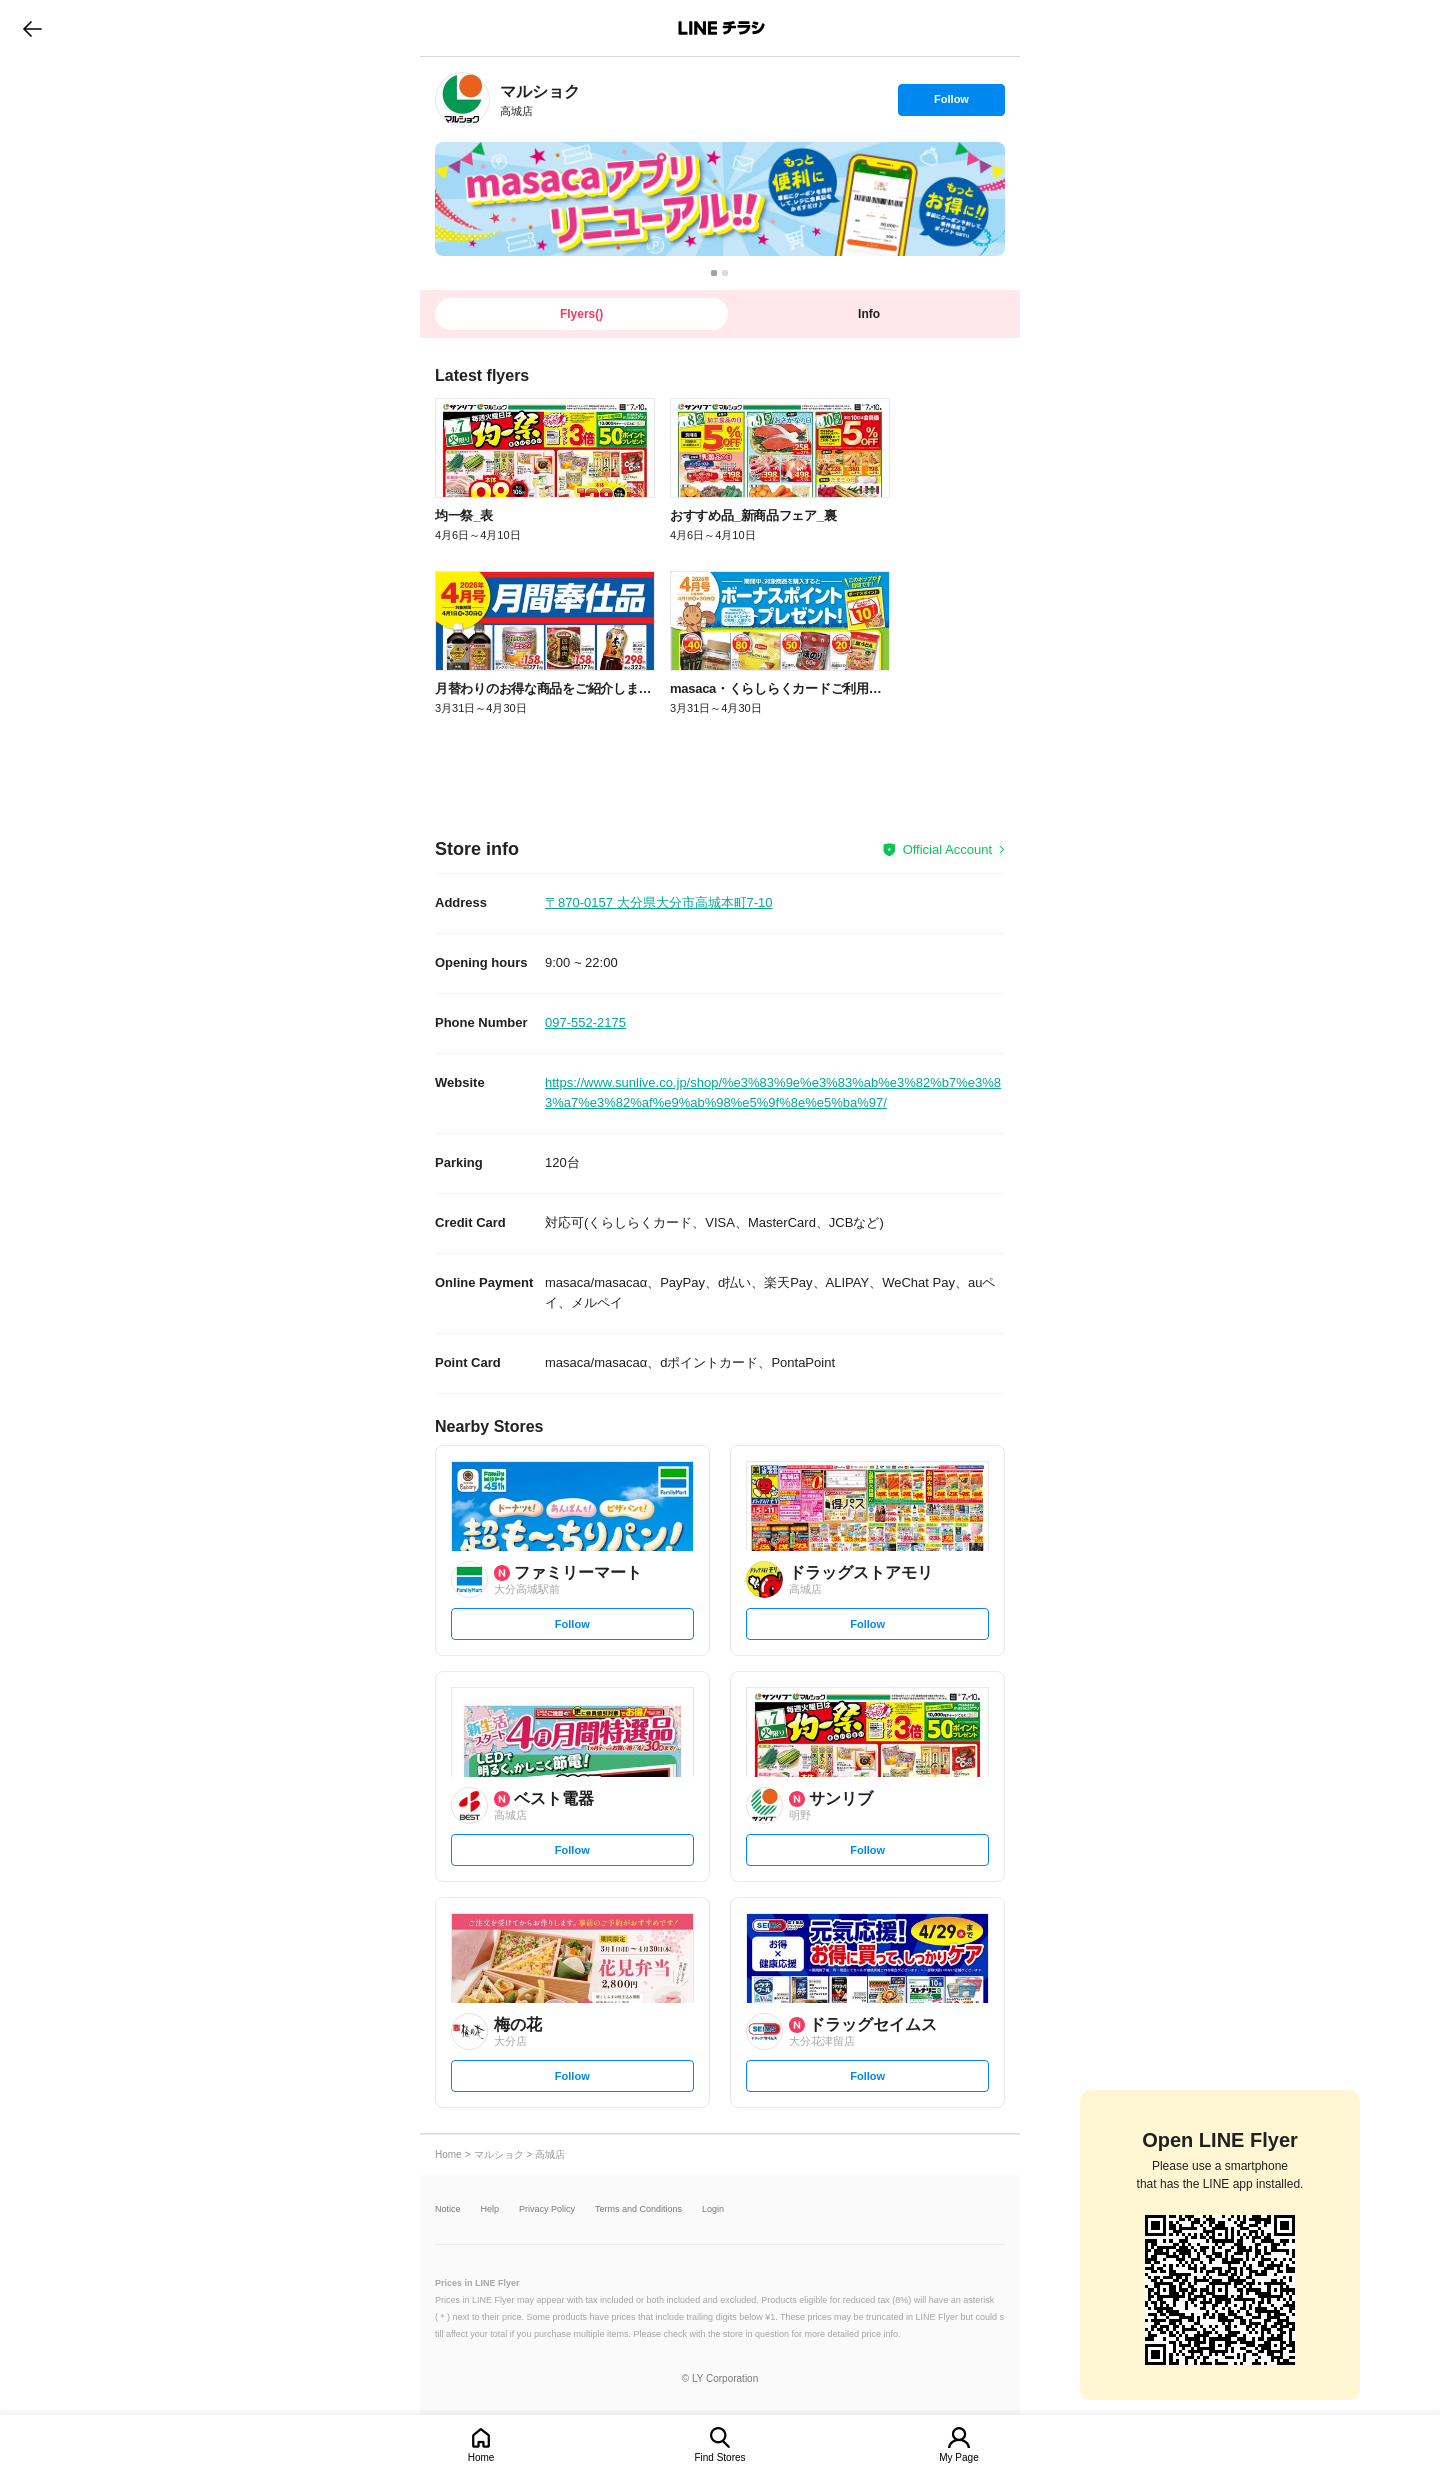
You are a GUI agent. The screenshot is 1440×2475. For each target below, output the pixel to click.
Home (481, 2457)
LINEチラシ (721, 28)
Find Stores (719, 2457)
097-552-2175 (585, 1022)
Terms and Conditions (638, 2209)
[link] (462, 99)
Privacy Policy (547, 2209)
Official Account (947, 849)
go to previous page (32, 28)
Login (713, 2209)
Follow (951, 104)
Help (490, 2209)
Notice (448, 2209)
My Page (958, 2457)
